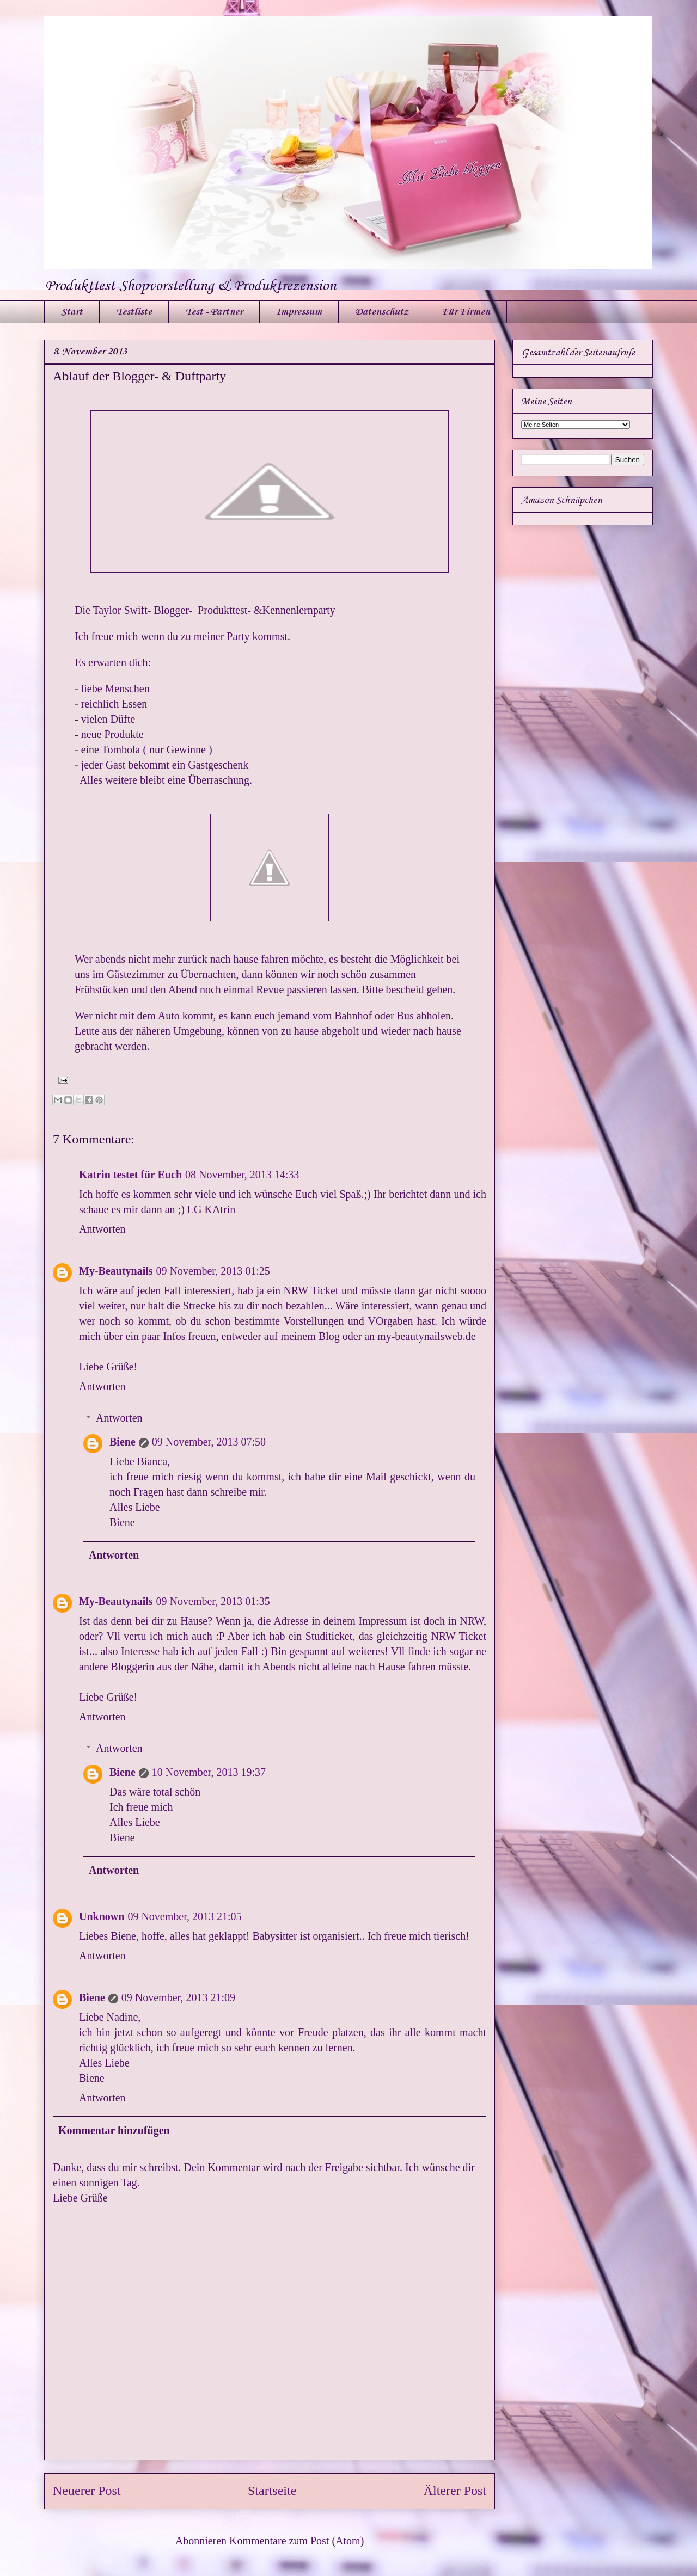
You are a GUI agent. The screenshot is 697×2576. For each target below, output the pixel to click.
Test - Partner (214, 312)
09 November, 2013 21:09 (178, 1997)
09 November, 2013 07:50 (209, 1442)
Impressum (299, 312)
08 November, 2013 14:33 (242, 1175)
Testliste (134, 312)
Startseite (272, 2490)
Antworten (102, 1229)
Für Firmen (466, 312)
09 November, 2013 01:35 (213, 1601)
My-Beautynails (116, 1271)
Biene (122, 1442)
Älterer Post (455, 2490)
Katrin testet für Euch (130, 1175)
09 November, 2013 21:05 (184, 1916)
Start (72, 312)
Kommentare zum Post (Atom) (296, 2541)
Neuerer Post (87, 2490)
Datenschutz (381, 312)
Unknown (101, 1916)
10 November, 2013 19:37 (209, 1772)
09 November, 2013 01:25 (213, 1271)
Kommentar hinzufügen (114, 2130)
